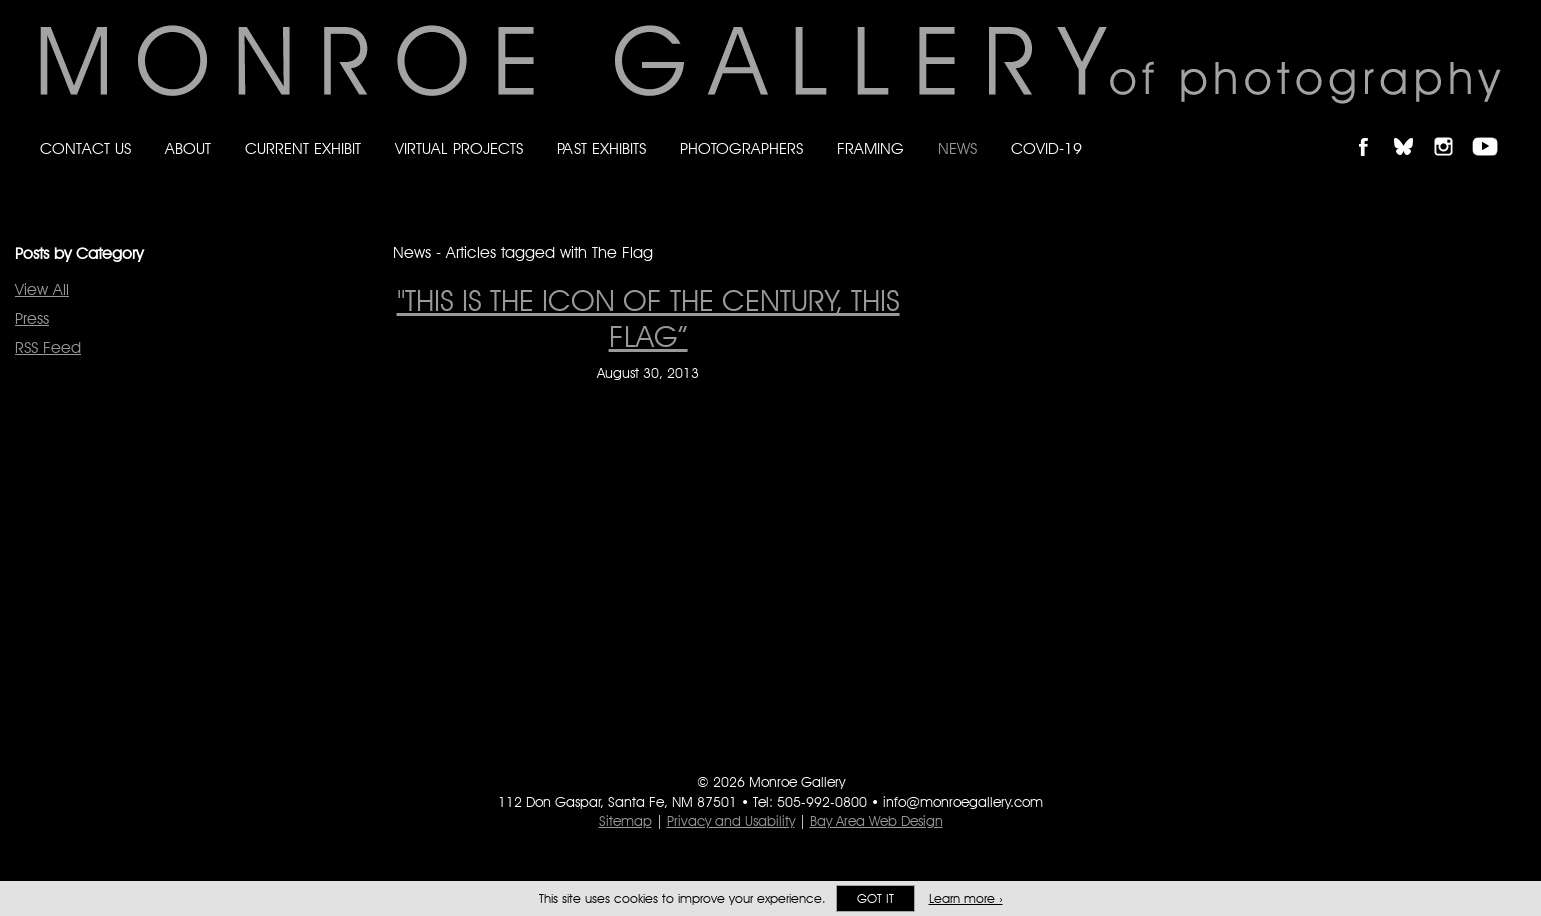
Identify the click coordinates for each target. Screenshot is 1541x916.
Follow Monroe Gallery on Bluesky (1413, 129)
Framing (870, 148)
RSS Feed (48, 347)
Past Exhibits (601, 148)
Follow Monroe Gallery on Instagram (1452, 129)
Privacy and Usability (731, 821)
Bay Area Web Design (876, 821)
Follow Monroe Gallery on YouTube (1492, 129)
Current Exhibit (303, 148)
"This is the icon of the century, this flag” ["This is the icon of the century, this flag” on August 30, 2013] (648, 318)
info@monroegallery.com (963, 802)
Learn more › (966, 898)
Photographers (741, 148)
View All (42, 289)
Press (32, 318)
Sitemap (625, 821)
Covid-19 (1046, 148)
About (188, 148)
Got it (875, 898)
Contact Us (85, 148)
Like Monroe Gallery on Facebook (1372, 129)
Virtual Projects (459, 148)
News (957, 148)
